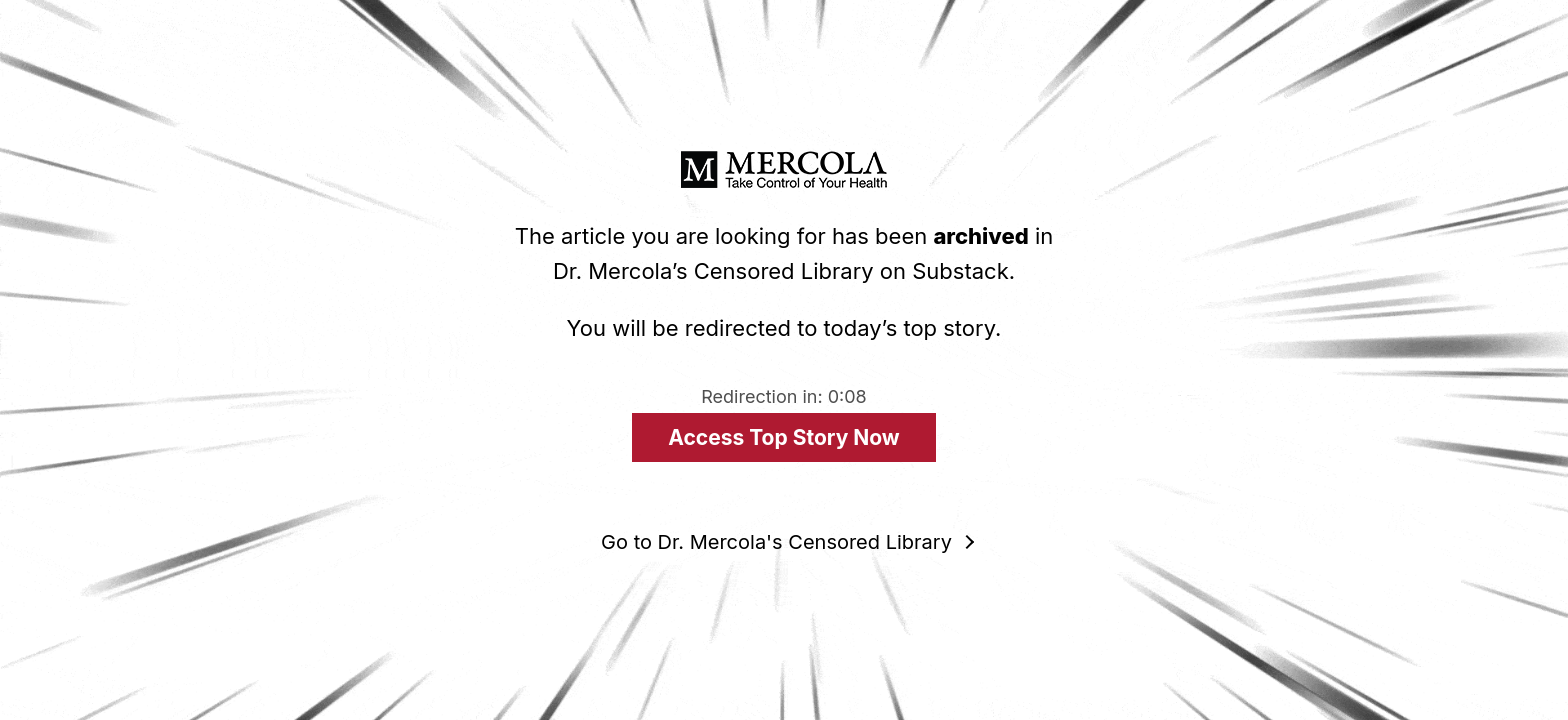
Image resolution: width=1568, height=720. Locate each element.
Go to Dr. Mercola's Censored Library (776, 542)
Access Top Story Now (783, 437)
